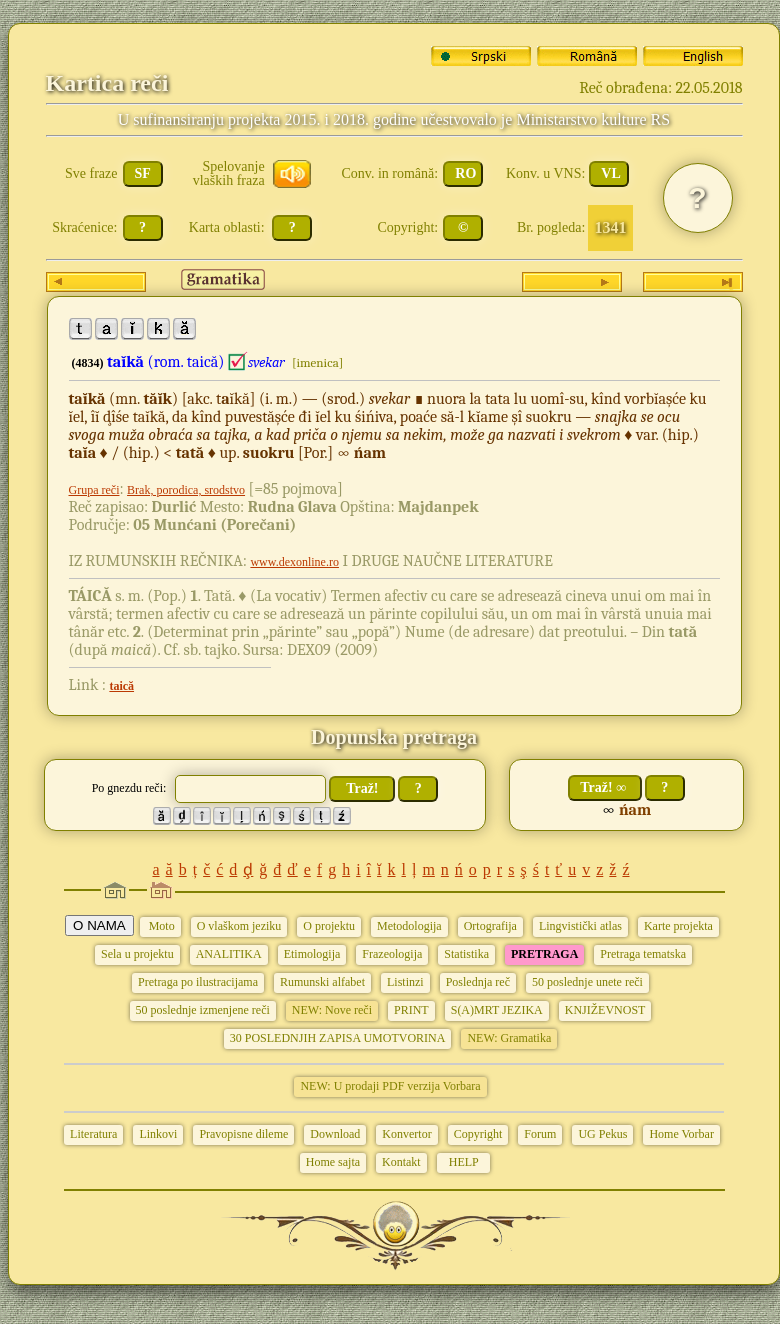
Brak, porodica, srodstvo (186, 490)
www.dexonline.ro (294, 562)
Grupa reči (94, 490)
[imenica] (317, 362)
